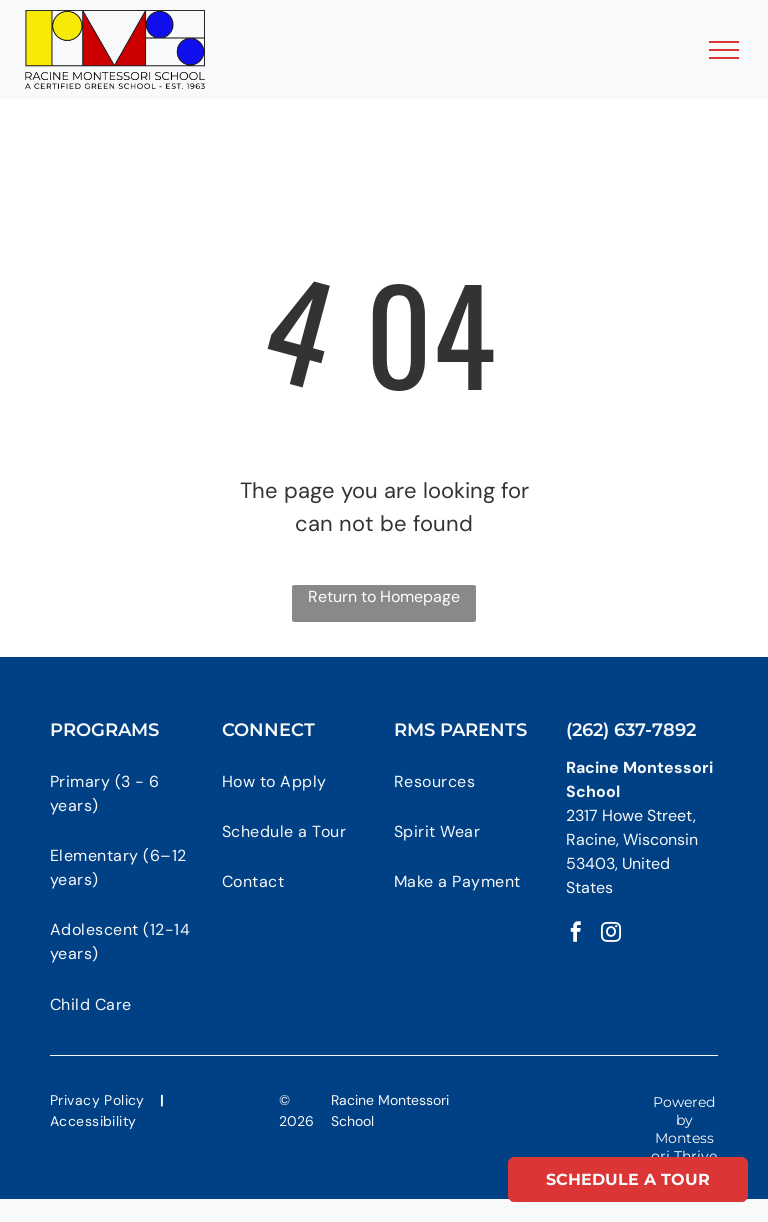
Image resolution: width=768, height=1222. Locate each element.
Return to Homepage (384, 596)
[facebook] (576, 934)
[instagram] (611, 934)
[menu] (724, 50)
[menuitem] (131, 793)
